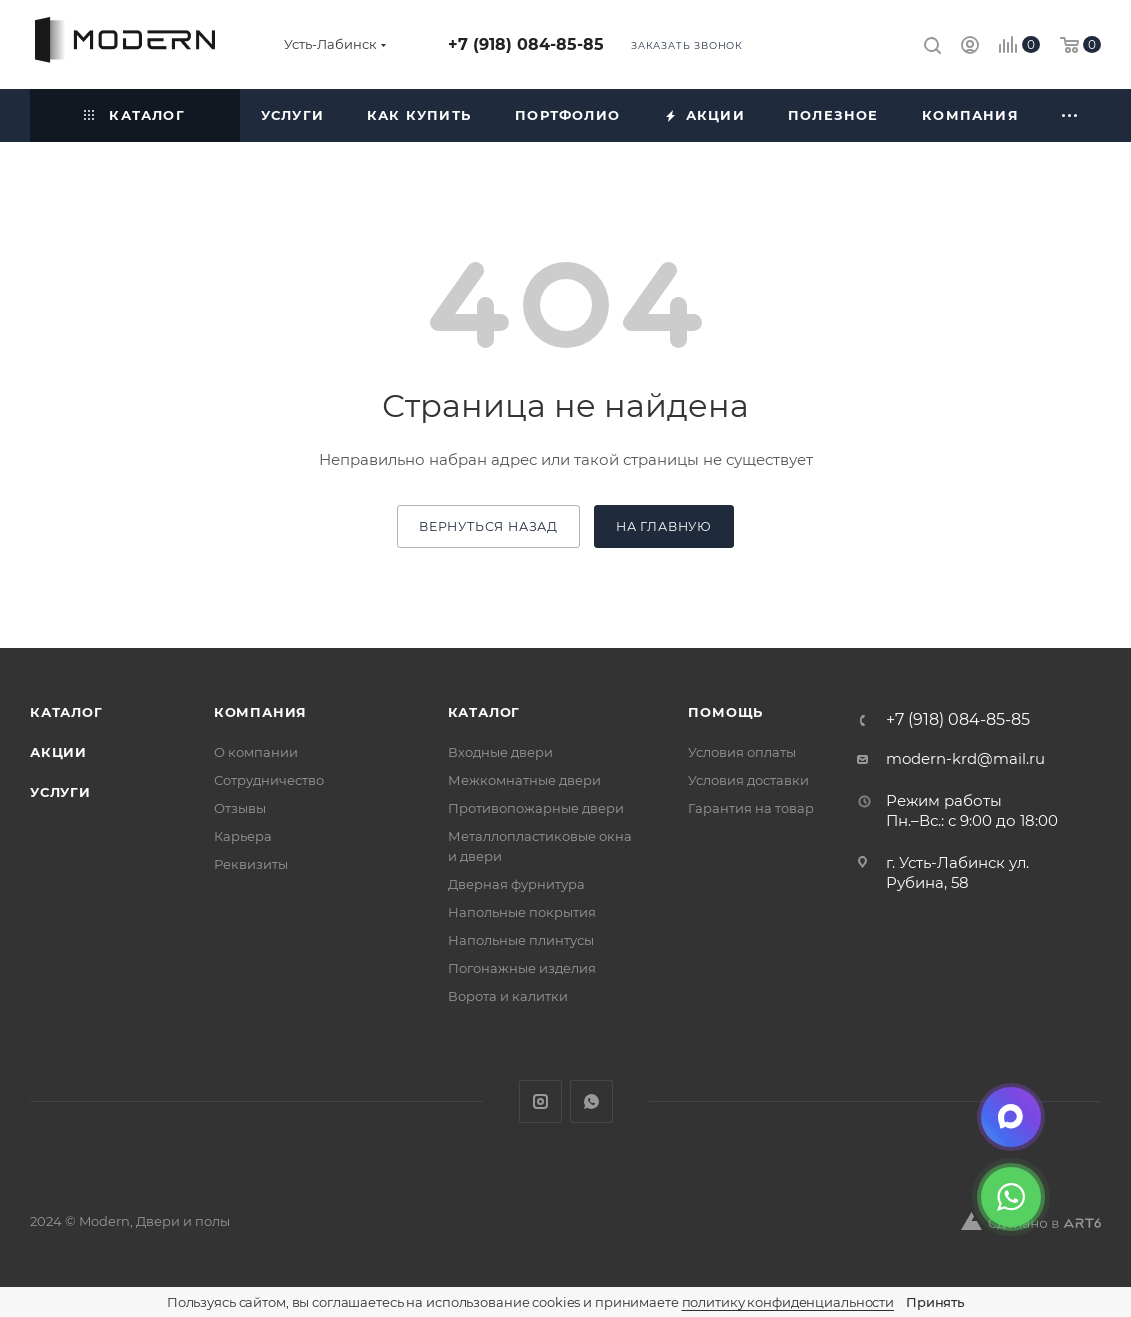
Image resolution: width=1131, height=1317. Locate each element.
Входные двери (500, 752)
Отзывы (240, 808)
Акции (58, 752)
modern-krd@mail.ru (965, 758)
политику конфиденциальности (788, 1302)
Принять (935, 1302)
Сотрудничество (269, 780)
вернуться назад (488, 526)
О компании (256, 752)
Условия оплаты (742, 752)
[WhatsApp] (1011, 1197)
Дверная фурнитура (516, 884)
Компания (260, 712)
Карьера (243, 836)
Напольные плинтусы (521, 940)
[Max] (1011, 1117)
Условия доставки (748, 780)
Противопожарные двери (536, 808)
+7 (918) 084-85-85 (526, 44)
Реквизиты (251, 864)
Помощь (725, 712)
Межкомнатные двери (524, 780)
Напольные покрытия (522, 912)
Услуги (60, 792)
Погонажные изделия (522, 968)
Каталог (66, 712)
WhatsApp (591, 1101)
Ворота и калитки (508, 996)
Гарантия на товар (751, 808)
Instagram (540, 1101)
